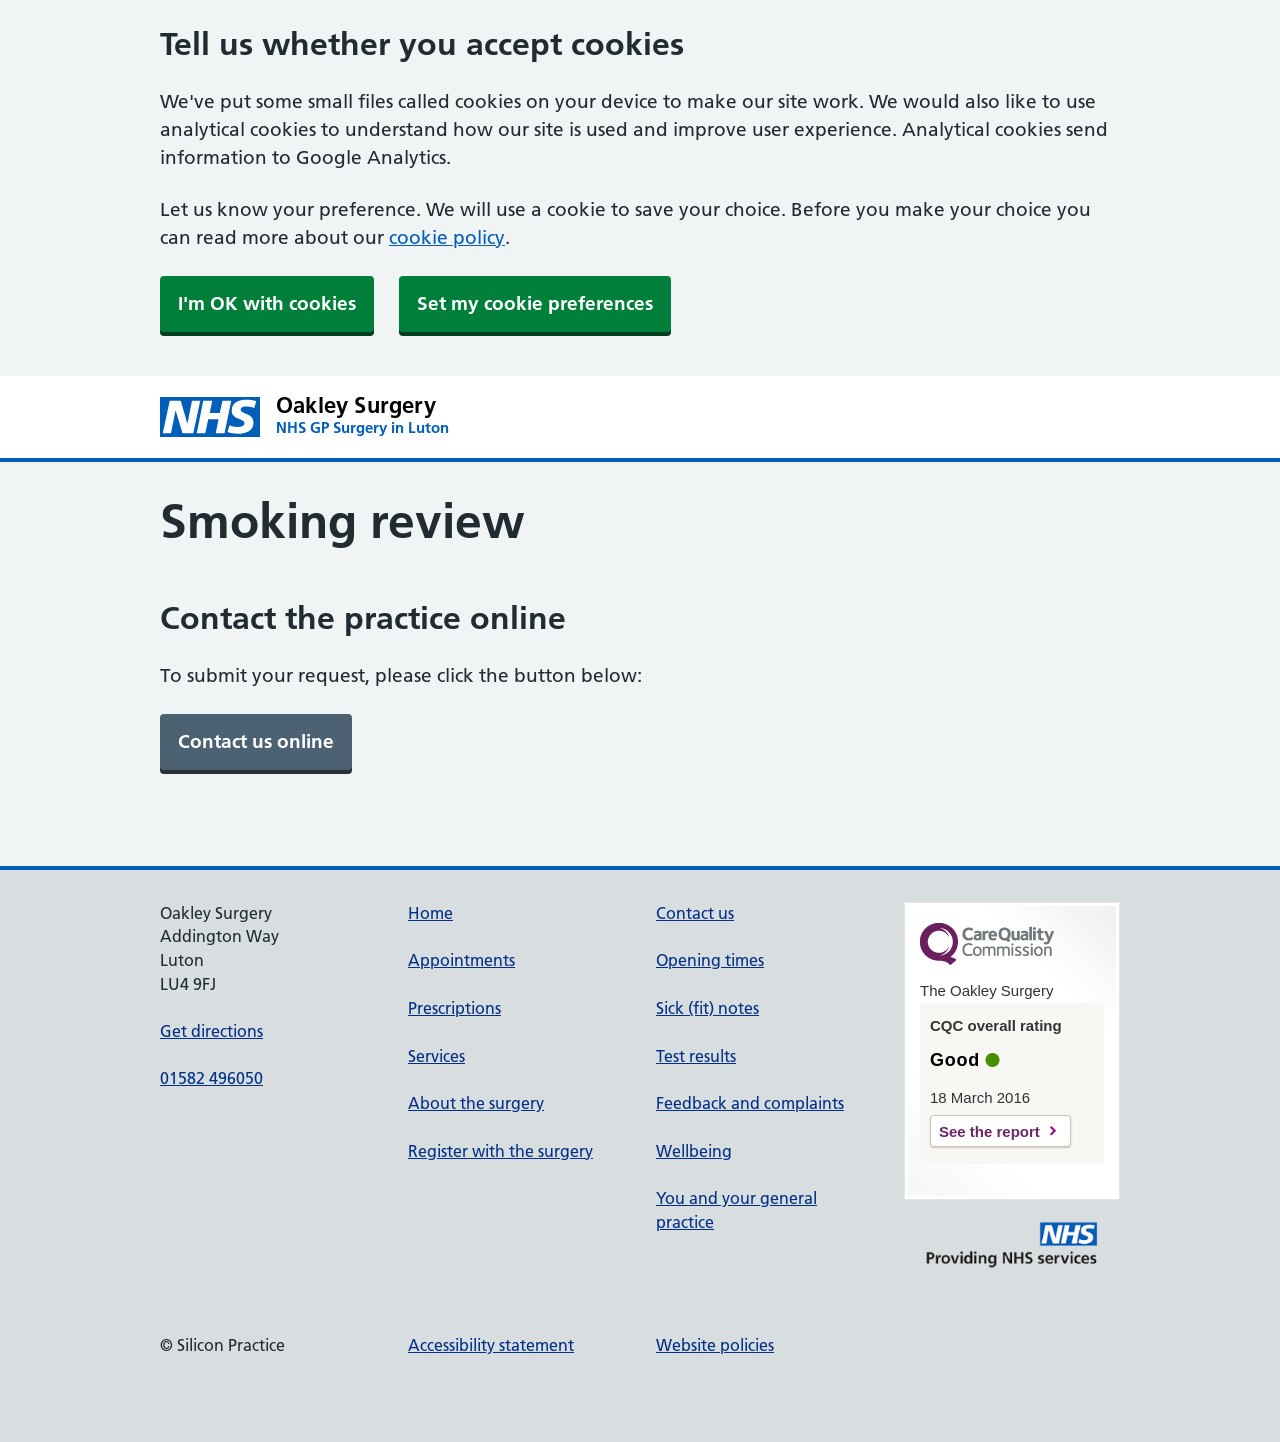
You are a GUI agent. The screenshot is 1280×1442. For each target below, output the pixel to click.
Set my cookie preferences (535, 303)
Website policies (715, 1345)
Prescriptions (454, 1008)
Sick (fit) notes (707, 1008)
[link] (256, 742)
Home (430, 913)
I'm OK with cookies (267, 303)
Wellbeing (694, 1151)
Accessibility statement (491, 1345)
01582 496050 (211, 1078)
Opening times (710, 960)
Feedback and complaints (750, 1103)
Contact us (695, 913)
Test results (696, 1056)
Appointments (461, 960)
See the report (989, 1131)
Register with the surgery (500, 1151)
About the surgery (476, 1103)
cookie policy (447, 237)
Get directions (211, 1031)
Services (436, 1056)
